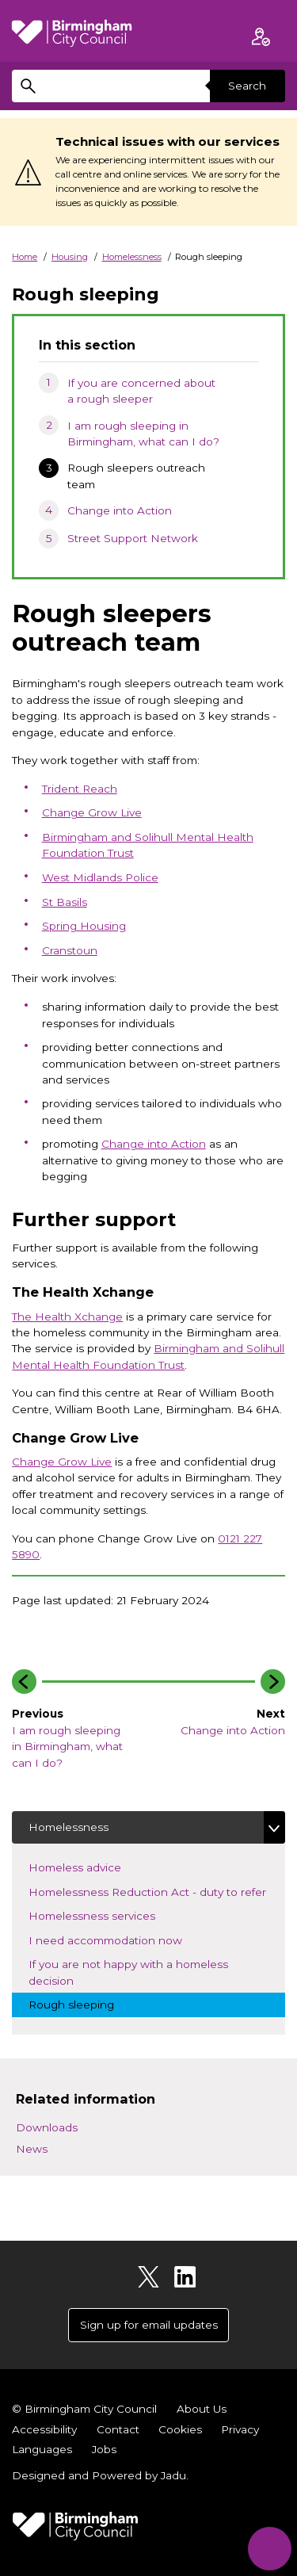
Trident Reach (79, 788)
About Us (202, 2408)
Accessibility (44, 2429)
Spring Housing (84, 925)
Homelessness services (105, 1914)
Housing (69, 256)
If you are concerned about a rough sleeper (141, 390)
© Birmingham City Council (84, 2408)
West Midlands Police (100, 877)
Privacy (240, 2429)
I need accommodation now (119, 1939)
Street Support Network (132, 538)
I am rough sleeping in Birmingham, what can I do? (143, 433)
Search (247, 85)
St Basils (64, 902)
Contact (118, 2429)
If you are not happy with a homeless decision (128, 1972)
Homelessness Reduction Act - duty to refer (157, 1890)
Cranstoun (69, 950)
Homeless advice (88, 1866)
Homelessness (132, 256)
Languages (42, 2449)
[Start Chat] (269, 2548)
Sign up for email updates (149, 2324)
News (32, 2148)
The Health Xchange (67, 1316)
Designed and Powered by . (100, 2475)
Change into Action (119, 510)
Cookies (180, 2429)
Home (24, 256)
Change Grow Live (92, 812)
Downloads (47, 2127)
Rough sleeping (85, 2003)
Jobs (104, 2449)
